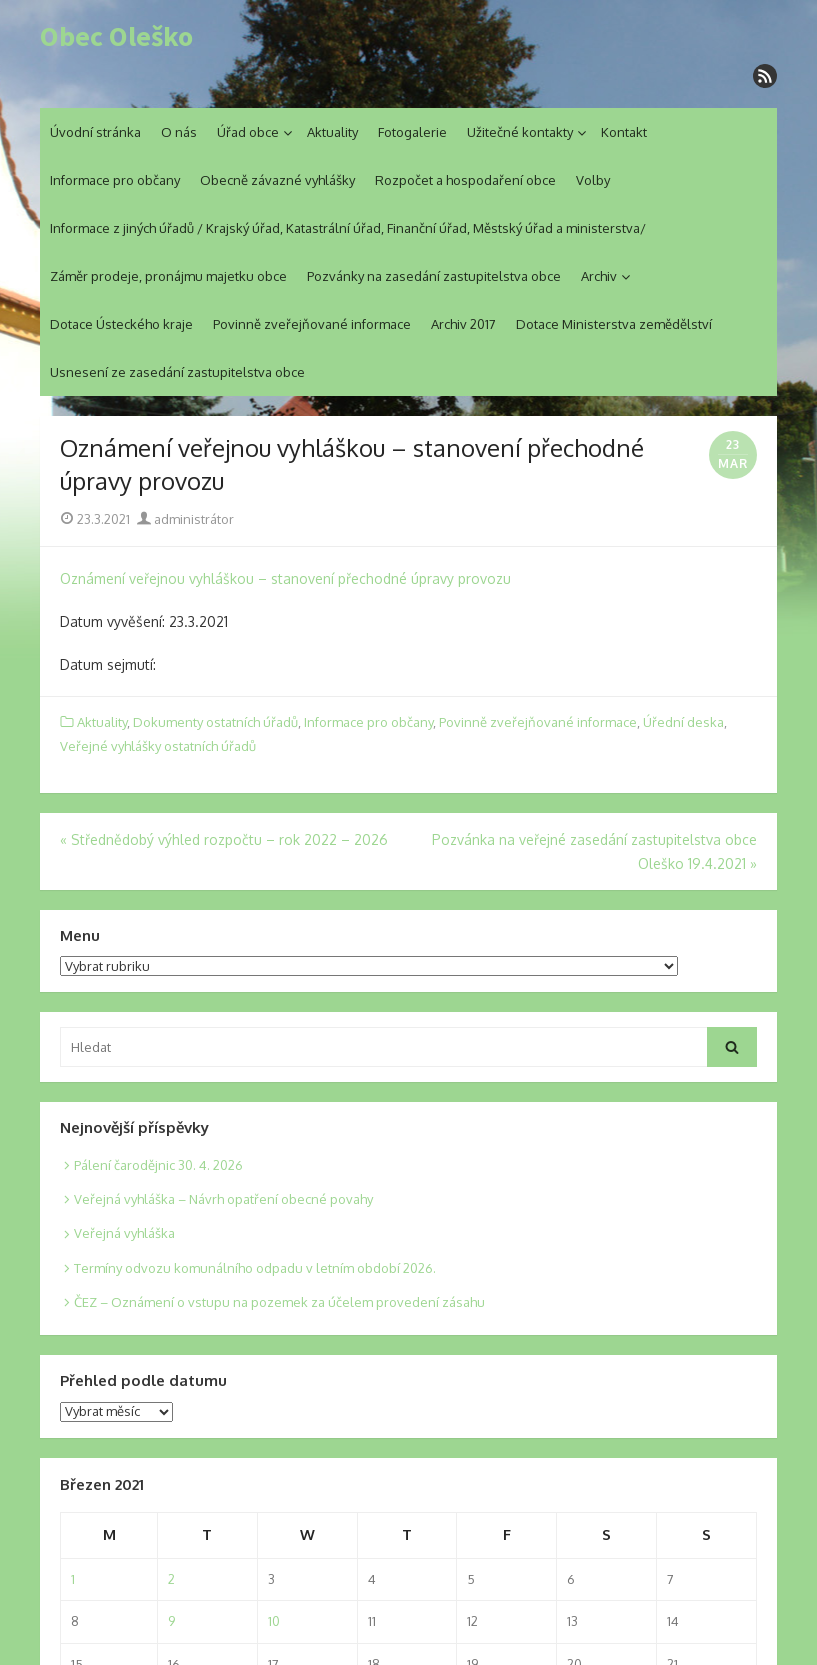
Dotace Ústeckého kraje (121, 324)
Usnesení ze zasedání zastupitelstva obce (177, 372)
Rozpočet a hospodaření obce (465, 180)
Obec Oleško (116, 37)
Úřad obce (248, 132)
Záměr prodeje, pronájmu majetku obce (168, 276)
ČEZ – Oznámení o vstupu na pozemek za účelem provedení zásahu (279, 1302)
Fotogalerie (412, 132)
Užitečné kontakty (520, 132)
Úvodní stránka (95, 132)
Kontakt (624, 132)
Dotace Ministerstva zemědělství (614, 324)
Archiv (599, 276)
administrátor (185, 519)
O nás (179, 132)
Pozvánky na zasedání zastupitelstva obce (434, 276)
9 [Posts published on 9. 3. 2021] (171, 1621)
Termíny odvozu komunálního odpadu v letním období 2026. (255, 1268)
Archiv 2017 (463, 324)
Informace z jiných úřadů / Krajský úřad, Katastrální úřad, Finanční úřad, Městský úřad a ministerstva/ (348, 228)
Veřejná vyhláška (124, 1233)
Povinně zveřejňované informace (312, 324)
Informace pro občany (115, 180)
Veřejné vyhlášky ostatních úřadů (158, 746)
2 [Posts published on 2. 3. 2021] (171, 1579)
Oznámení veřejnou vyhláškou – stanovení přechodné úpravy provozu (285, 578)
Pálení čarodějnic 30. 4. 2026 (158, 1165)
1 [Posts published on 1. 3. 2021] (73, 1579)
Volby (593, 180)
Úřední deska (683, 722)
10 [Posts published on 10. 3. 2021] (274, 1621)
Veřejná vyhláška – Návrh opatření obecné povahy (223, 1199)
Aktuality (332, 132)
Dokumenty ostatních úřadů (215, 722)
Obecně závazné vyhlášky (277, 180)
